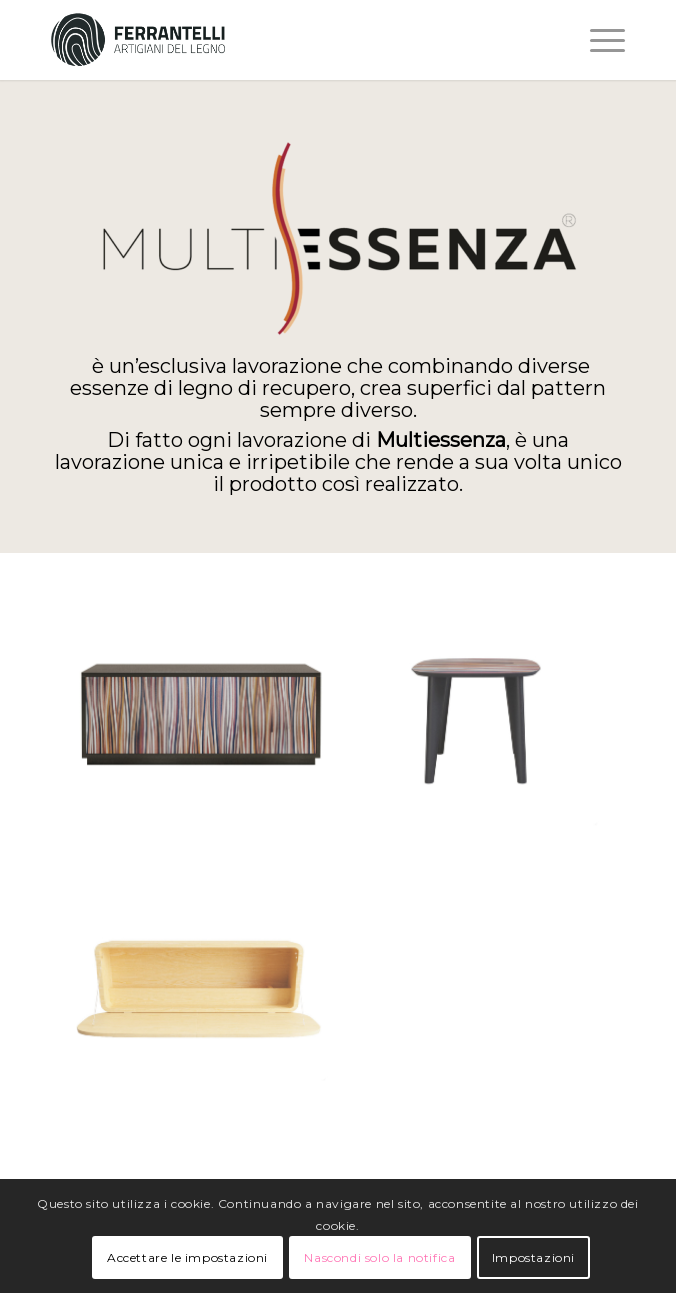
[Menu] (597, 40)
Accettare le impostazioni (187, 1257)
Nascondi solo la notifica (379, 1257)
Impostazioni (533, 1257)
